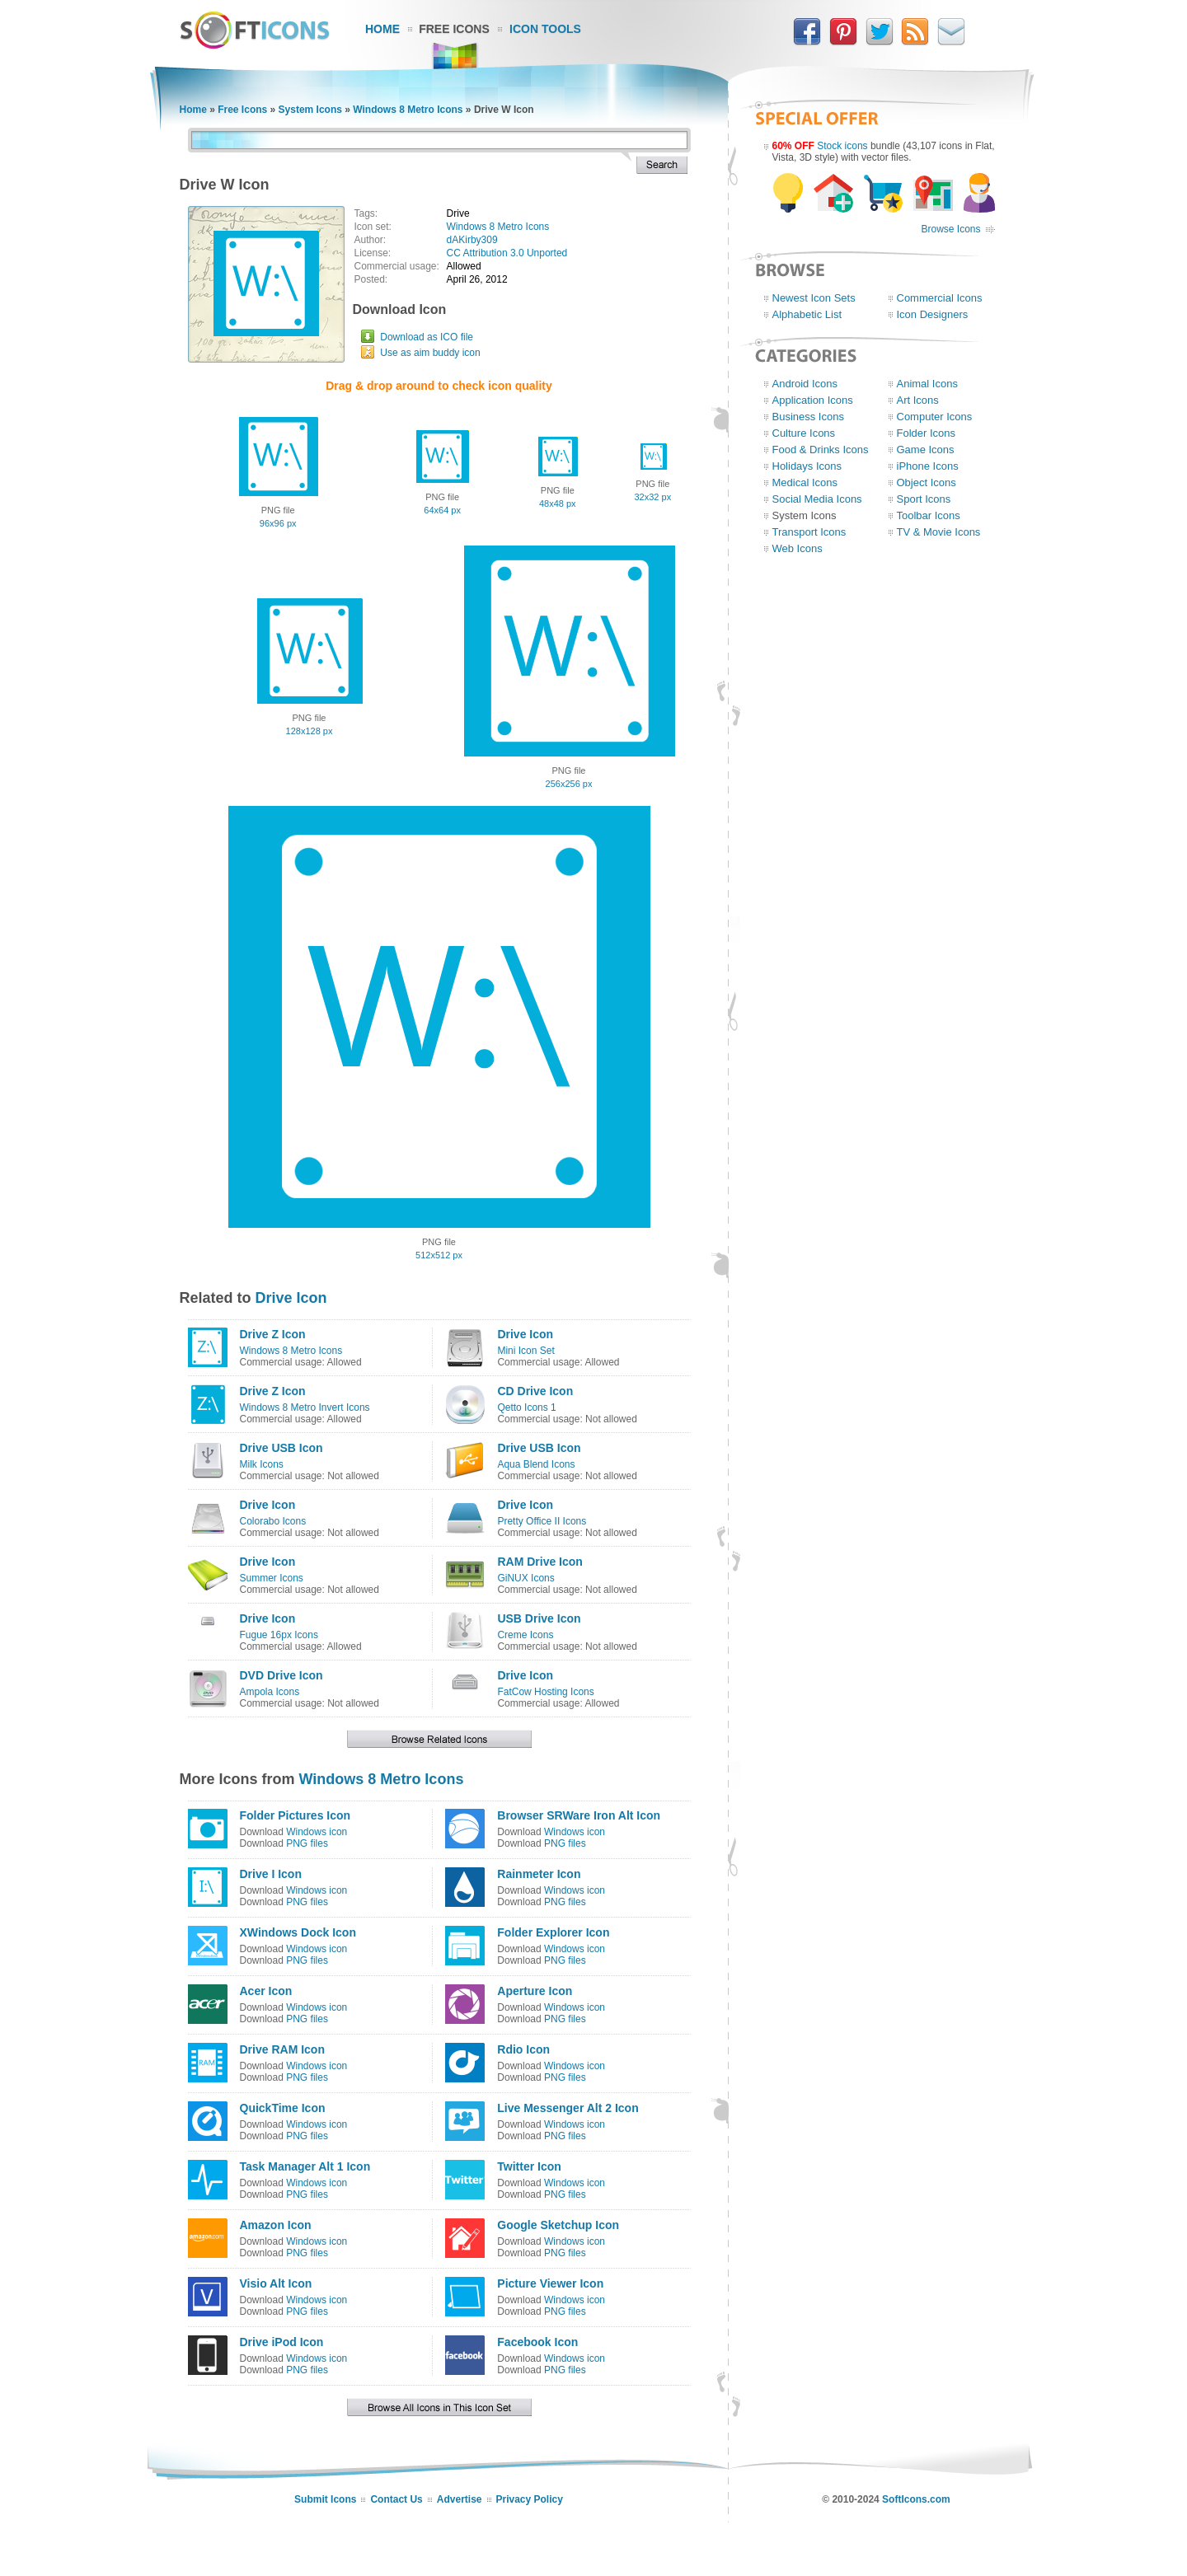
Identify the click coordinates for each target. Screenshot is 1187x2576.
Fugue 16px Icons (279, 1635)
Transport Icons (809, 532)
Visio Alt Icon (276, 2283)
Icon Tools (545, 28)
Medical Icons (804, 482)
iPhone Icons (928, 466)
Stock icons (842, 146)
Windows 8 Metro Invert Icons (305, 1407)
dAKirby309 (472, 240)
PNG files (307, 1843)
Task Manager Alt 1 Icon (305, 2166)
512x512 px (438, 1255)
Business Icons (808, 416)
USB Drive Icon (538, 1618)
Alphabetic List (807, 314)
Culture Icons (804, 433)
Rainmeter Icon (538, 1873)
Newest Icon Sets (814, 298)
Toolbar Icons (928, 515)
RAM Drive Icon (539, 1561)
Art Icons (918, 400)
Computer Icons (935, 416)
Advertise (459, 2499)
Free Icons (454, 28)
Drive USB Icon (281, 1447)
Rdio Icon (523, 2049)
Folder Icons (926, 433)
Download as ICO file (426, 337)
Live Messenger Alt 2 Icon (567, 2108)
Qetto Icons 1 (526, 1407)
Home (382, 28)
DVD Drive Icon (281, 1675)
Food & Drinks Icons (820, 449)
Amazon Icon (276, 2225)
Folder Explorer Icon (553, 1932)
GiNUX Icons (525, 1578)
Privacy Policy (529, 2499)
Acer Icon (266, 1991)
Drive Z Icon (273, 1334)
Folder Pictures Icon (295, 1815)
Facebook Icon (537, 2342)
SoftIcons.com (916, 2499)
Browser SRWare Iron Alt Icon (578, 1815)
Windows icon (316, 1832)
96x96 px (278, 523)
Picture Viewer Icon (550, 2283)
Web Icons (797, 548)
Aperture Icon (534, 1991)
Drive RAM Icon (282, 2049)
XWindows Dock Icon (298, 1932)
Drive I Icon (271, 1873)
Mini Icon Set (525, 1350)
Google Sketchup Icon (558, 2225)
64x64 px (442, 510)
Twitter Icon (529, 2166)
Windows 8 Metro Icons (407, 109)
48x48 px (557, 503)
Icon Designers (933, 314)
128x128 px (309, 731)
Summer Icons (271, 1578)
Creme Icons (525, 1635)
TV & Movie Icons (939, 532)
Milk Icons (262, 1464)
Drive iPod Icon (282, 2342)
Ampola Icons (270, 1692)
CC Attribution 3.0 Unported (507, 253)
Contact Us (396, 2499)
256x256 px (569, 784)
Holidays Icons (807, 466)
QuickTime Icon (283, 2108)
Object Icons (926, 482)
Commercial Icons (940, 298)
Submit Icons (325, 2499)
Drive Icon (291, 1298)
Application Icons (812, 400)
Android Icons (805, 383)
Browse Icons (950, 229)
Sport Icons (924, 499)
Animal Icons (927, 383)
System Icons (310, 109)
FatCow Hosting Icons (545, 1692)
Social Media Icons (817, 499)
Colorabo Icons (273, 1521)
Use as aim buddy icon (430, 352)
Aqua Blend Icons (536, 1464)
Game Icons (926, 449)
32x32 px (652, 497)
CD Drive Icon (535, 1391)
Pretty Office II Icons (541, 1521)
